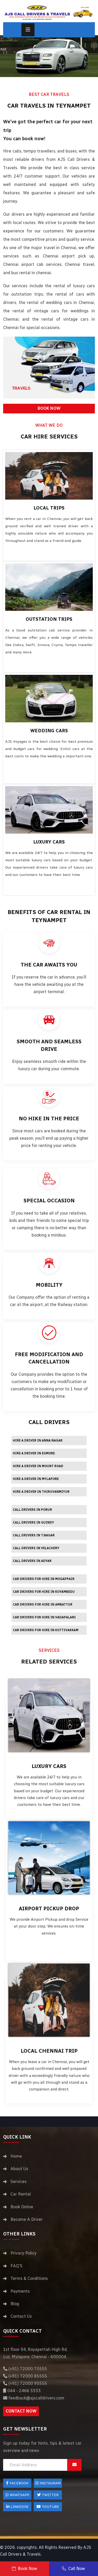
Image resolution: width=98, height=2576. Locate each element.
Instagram (48, 2483)
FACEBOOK (17, 2483)
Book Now (24, 2568)
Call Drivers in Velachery (36, 1548)
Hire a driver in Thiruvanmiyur (41, 1492)
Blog (14, 2303)
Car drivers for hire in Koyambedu (44, 1592)
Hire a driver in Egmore (34, 1453)
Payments (20, 2291)
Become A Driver (26, 2219)
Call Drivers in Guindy (33, 1522)
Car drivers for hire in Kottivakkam (45, 1630)
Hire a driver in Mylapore (36, 1479)
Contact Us (21, 2316)
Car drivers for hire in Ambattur (42, 1604)
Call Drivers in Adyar (32, 1561)
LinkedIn (17, 2506)
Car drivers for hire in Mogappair (43, 1579)
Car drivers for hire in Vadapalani (44, 1617)
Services (18, 2181)
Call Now (73, 2568)
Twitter (48, 2495)
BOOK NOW (49, 408)
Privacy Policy (23, 2253)
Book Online (21, 2206)
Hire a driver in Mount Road (38, 1466)
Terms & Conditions (29, 2278)
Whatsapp (17, 2495)
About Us (19, 2168)
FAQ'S (16, 2265)
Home (16, 2156)
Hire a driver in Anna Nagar (37, 1440)
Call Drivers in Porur (32, 1510)
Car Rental (20, 2194)
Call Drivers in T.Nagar (34, 1535)
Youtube (48, 2506)
